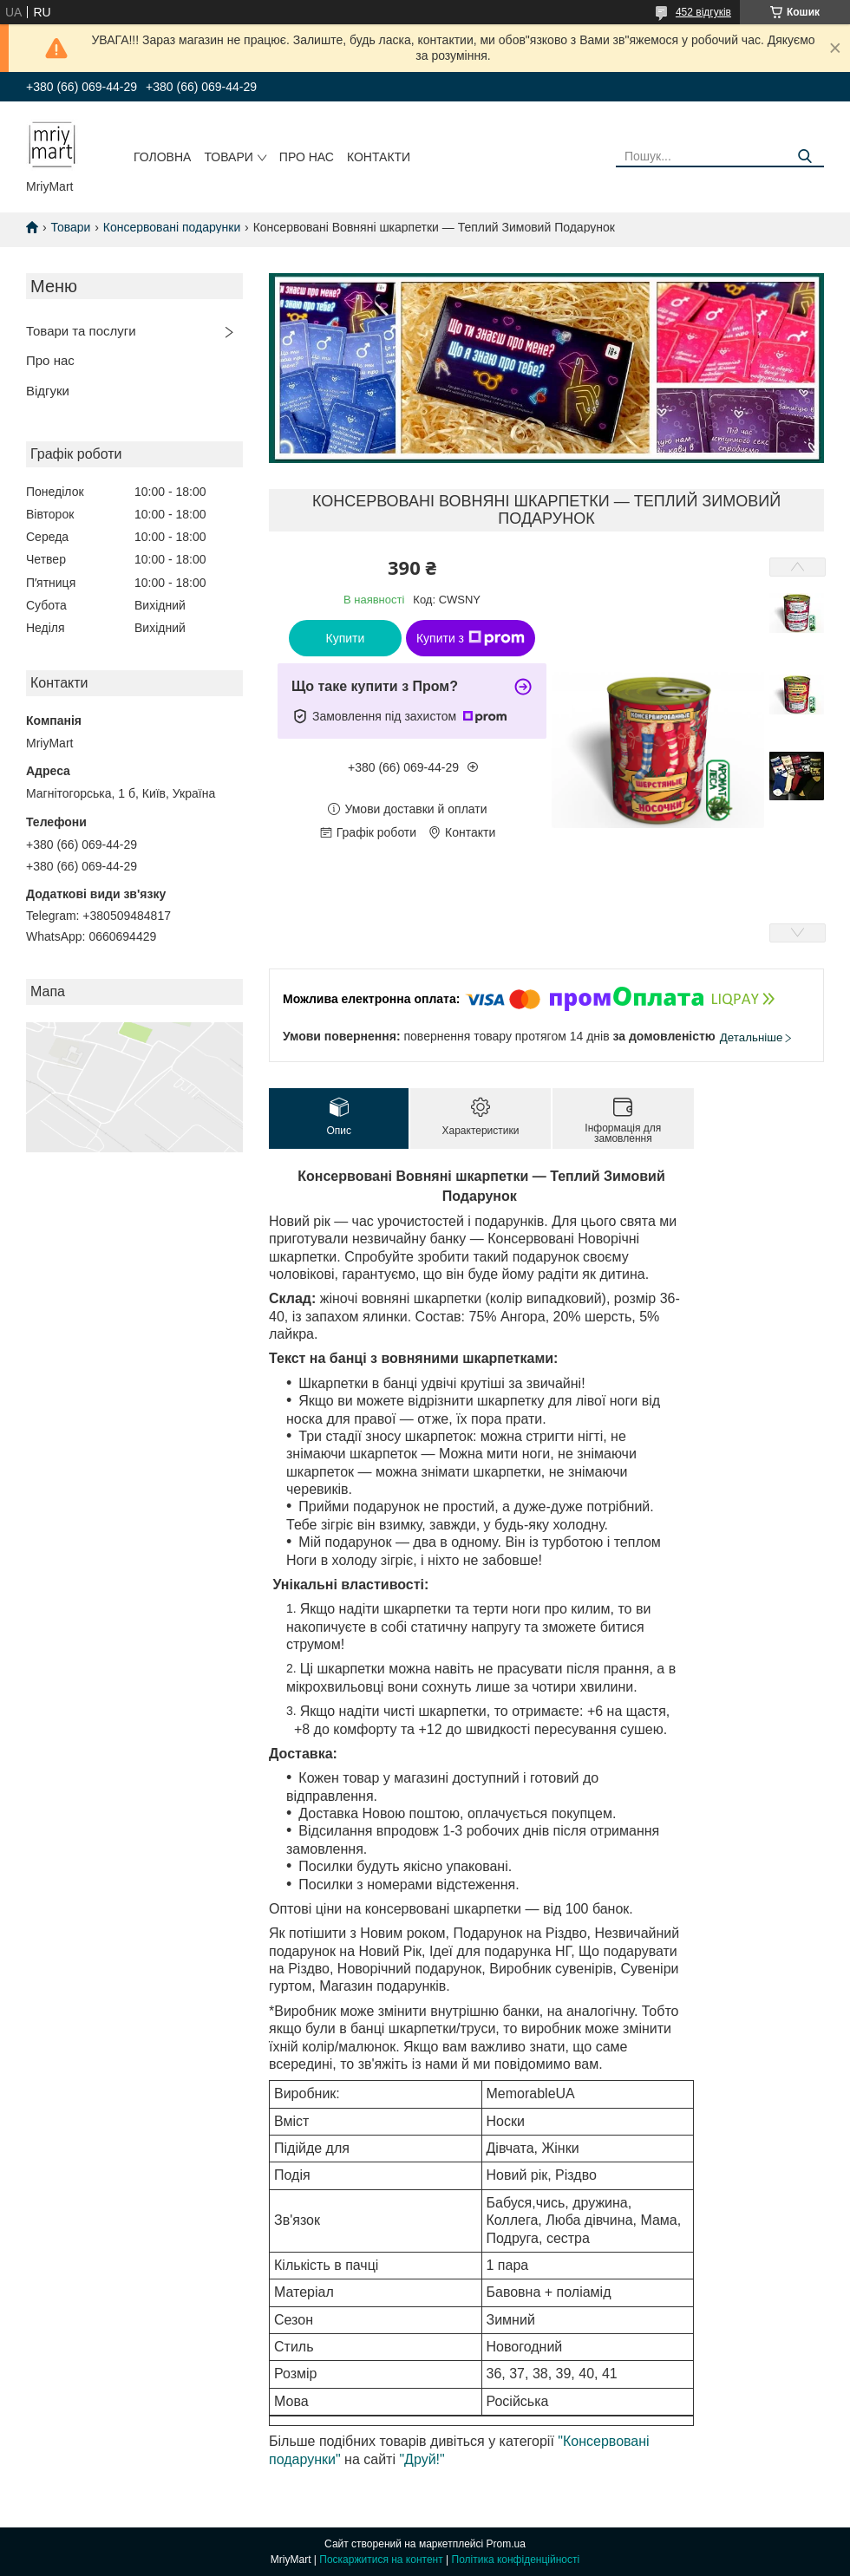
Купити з (470, 638)
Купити (345, 638)
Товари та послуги (81, 330)
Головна (162, 157)
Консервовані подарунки (171, 227)
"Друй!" (421, 2459)
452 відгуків (703, 12)
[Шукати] (804, 156)
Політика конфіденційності (516, 2559)
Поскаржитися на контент (380, 2559)
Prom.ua (506, 2544)
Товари (228, 157)
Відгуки (47, 390)
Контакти (378, 157)
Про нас (306, 157)
